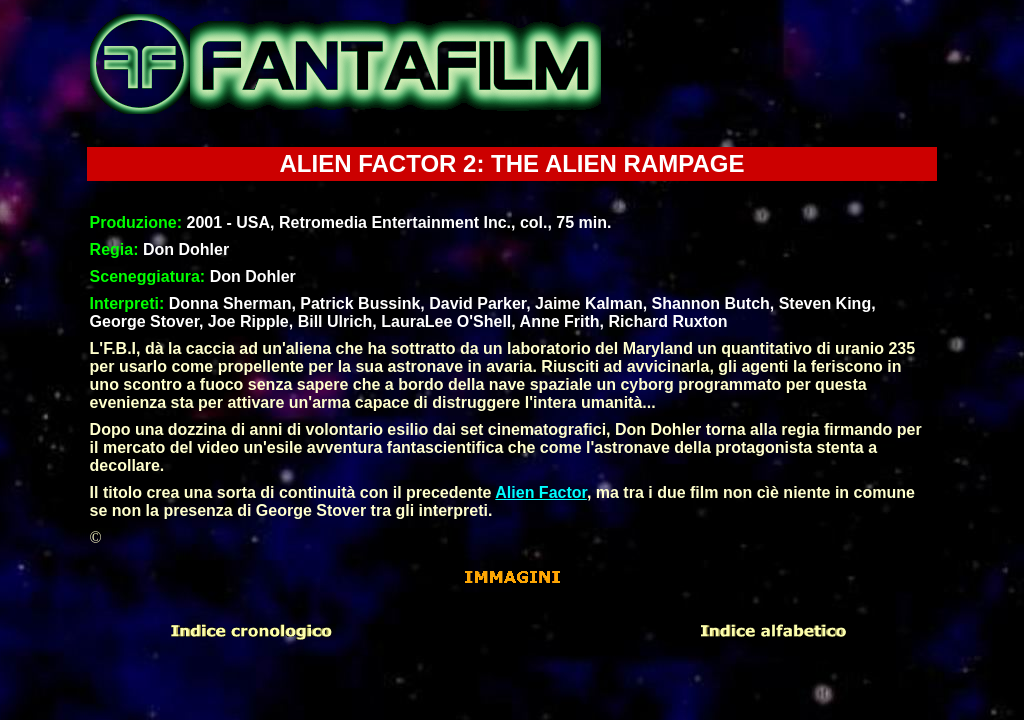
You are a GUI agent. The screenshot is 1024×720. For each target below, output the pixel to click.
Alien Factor (541, 492)
